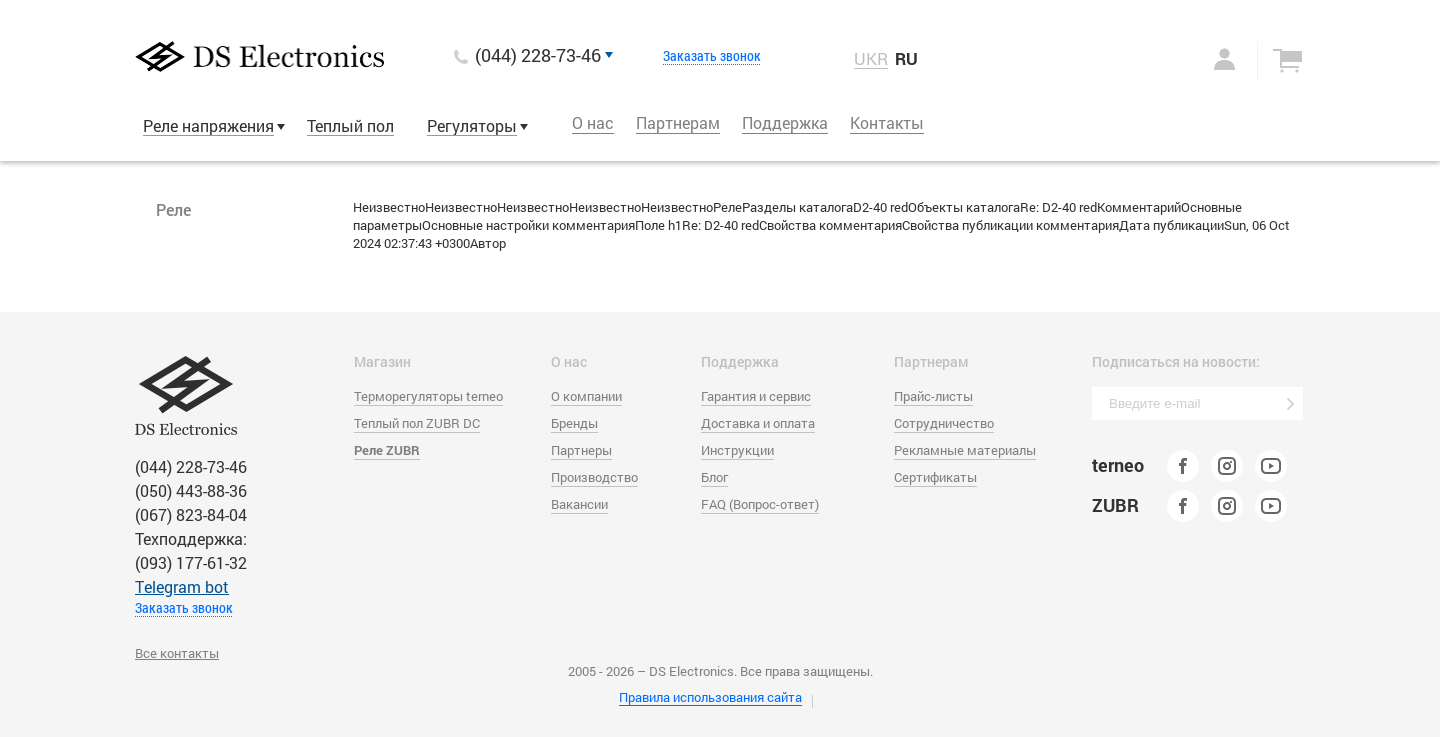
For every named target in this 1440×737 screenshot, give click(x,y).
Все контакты (177, 653)
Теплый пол (350, 125)
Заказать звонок (712, 56)
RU (906, 58)
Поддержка (785, 122)
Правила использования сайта (710, 697)
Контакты (887, 122)
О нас (593, 122)
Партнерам (678, 122)
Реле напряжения (208, 125)
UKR (871, 59)
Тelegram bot (182, 586)
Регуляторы (472, 125)
